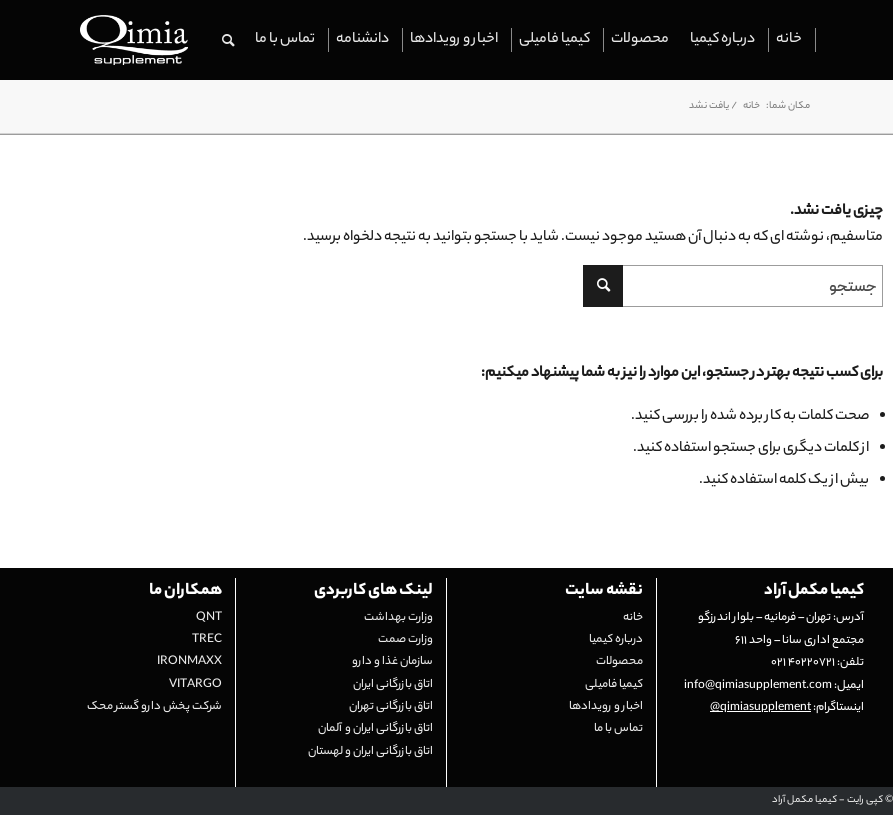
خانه (633, 618)
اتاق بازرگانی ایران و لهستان (370, 752)
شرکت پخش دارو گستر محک (154, 707)
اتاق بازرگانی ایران (393, 685)
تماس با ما (618, 729)
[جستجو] (228, 40)
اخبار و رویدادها (606, 707)
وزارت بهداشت (398, 618)
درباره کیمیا (616, 640)
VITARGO (195, 685)
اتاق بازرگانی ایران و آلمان (375, 729)
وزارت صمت (405, 640)
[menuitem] (789, 40)
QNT (209, 618)
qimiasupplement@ (760, 708)
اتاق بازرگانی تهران (391, 707)
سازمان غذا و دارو (392, 662)
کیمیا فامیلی (614, 685)
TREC (207, 640)
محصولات (619, 662)
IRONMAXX (189, 662)
